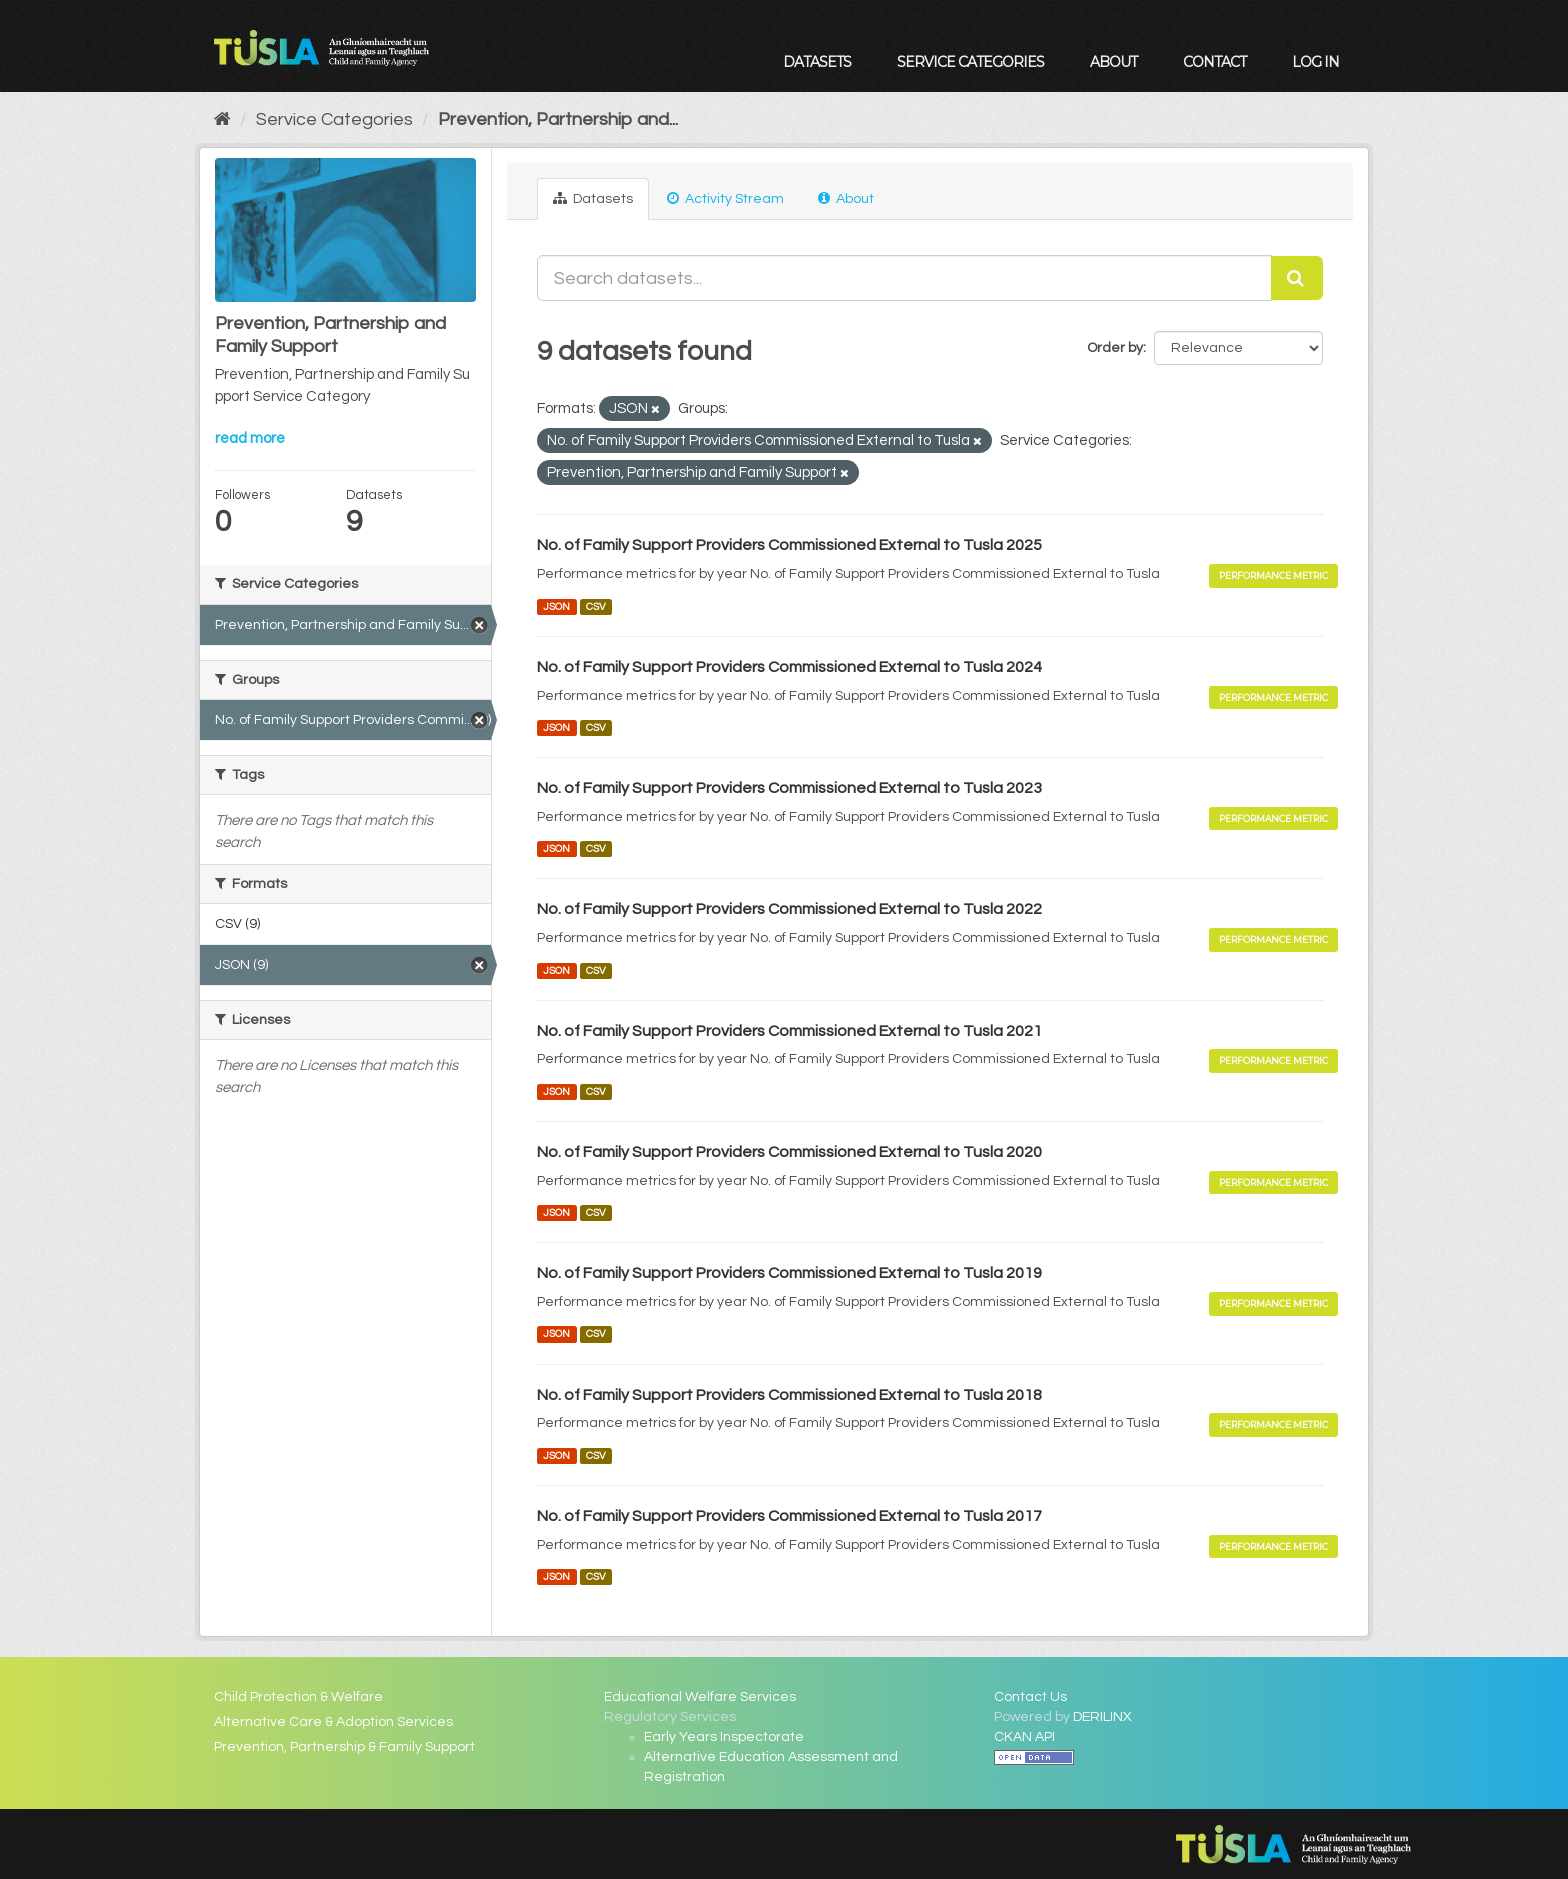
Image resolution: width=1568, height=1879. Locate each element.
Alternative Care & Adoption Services (333, 1722)
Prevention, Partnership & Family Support (344, 1747)
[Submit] (1297, 278)
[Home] (222, 119)
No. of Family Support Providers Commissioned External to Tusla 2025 (789, 545)
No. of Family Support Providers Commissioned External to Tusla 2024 (789, 667)
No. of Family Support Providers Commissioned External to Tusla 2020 (789, 1152)
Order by (1115, 348)
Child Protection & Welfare (298, 1697)
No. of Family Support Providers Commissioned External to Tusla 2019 (789, 1273)
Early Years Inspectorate (724, 1737)
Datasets (817, 62)
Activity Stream (725, 198)
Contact (1214, 62)
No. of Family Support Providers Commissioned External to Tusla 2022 (789, 909)
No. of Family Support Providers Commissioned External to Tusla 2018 (789, 1395)
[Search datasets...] (904, 278)
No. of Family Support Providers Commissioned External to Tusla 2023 (789, 788)
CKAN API (1024, 1737)
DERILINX (1102, 1717)
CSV (596, 606)
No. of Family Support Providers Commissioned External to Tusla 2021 (789, 1031)
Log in (1315, 62)
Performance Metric (1273, 575)
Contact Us (1030, 1697)
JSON (556, 606)
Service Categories (970, 62)
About (1113, 62)
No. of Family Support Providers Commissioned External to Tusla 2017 (789, 1516)
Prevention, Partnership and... (558, 119)
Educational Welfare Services (700, 1697)
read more (250, 438)
